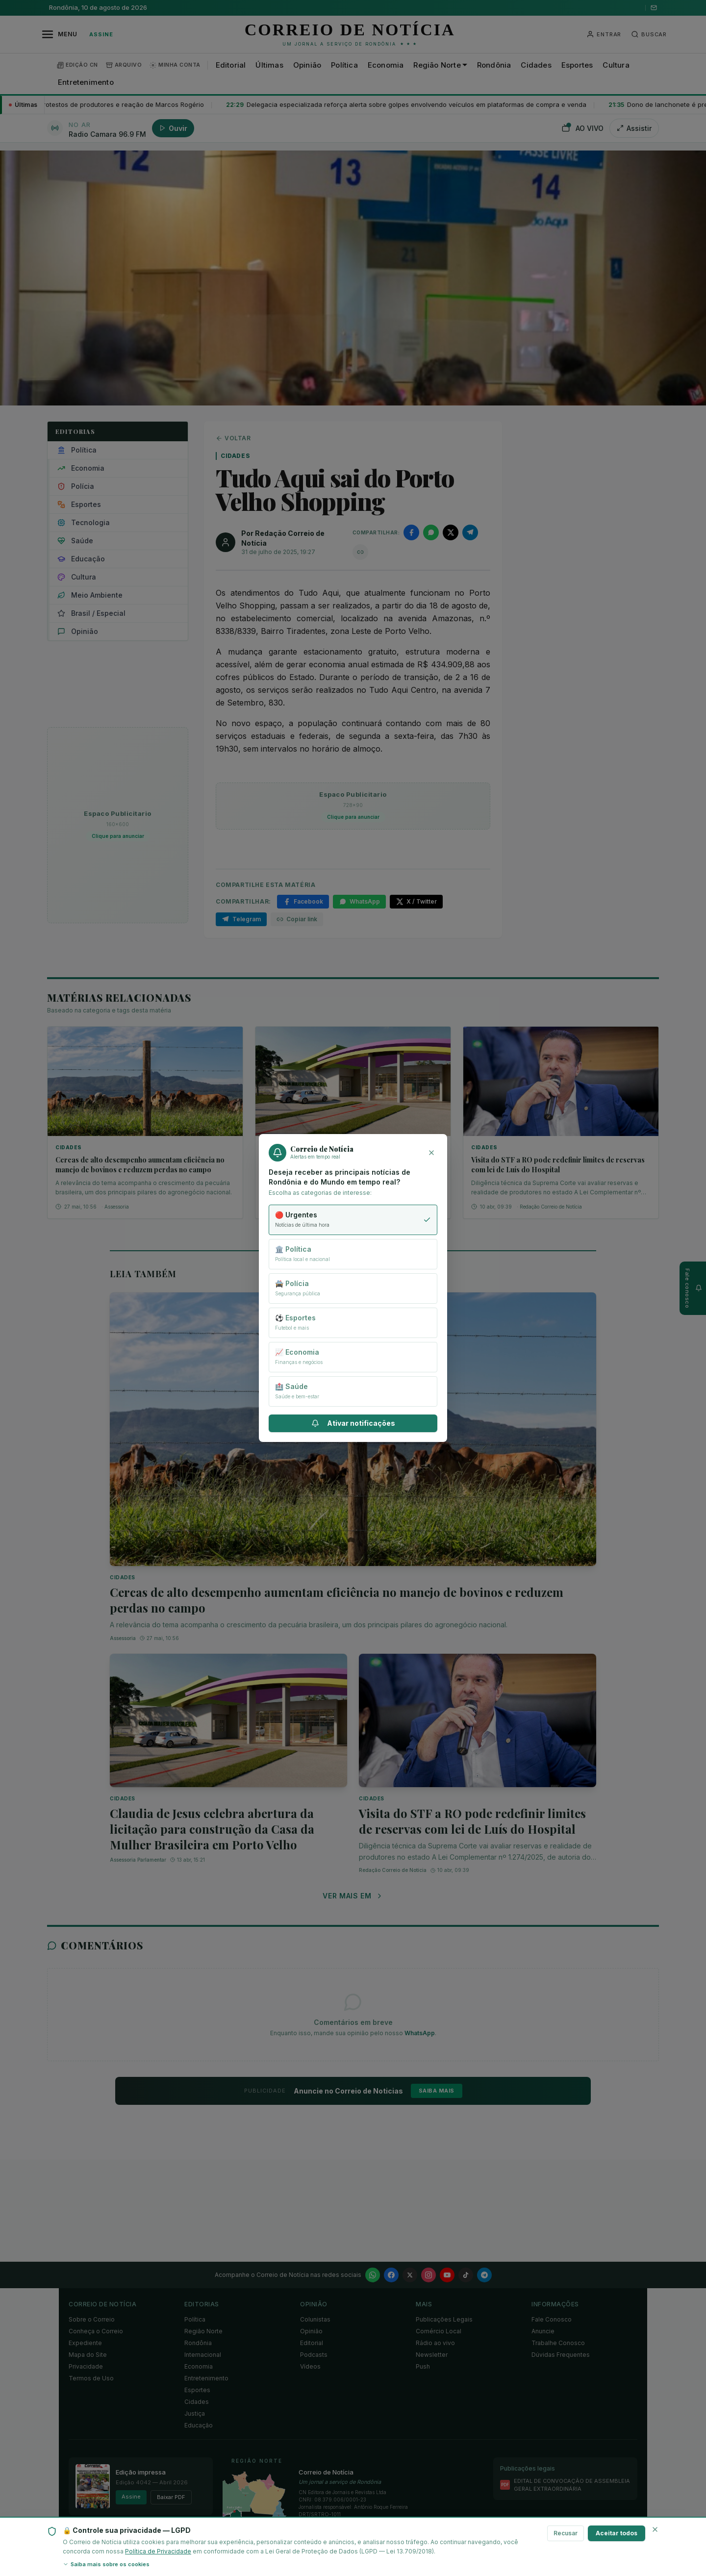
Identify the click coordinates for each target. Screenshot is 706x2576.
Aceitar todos (616, 2533)
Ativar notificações (353, 1423)
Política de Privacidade (158, 2551)
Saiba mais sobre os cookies (106, 2564)
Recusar (566, 2533)
